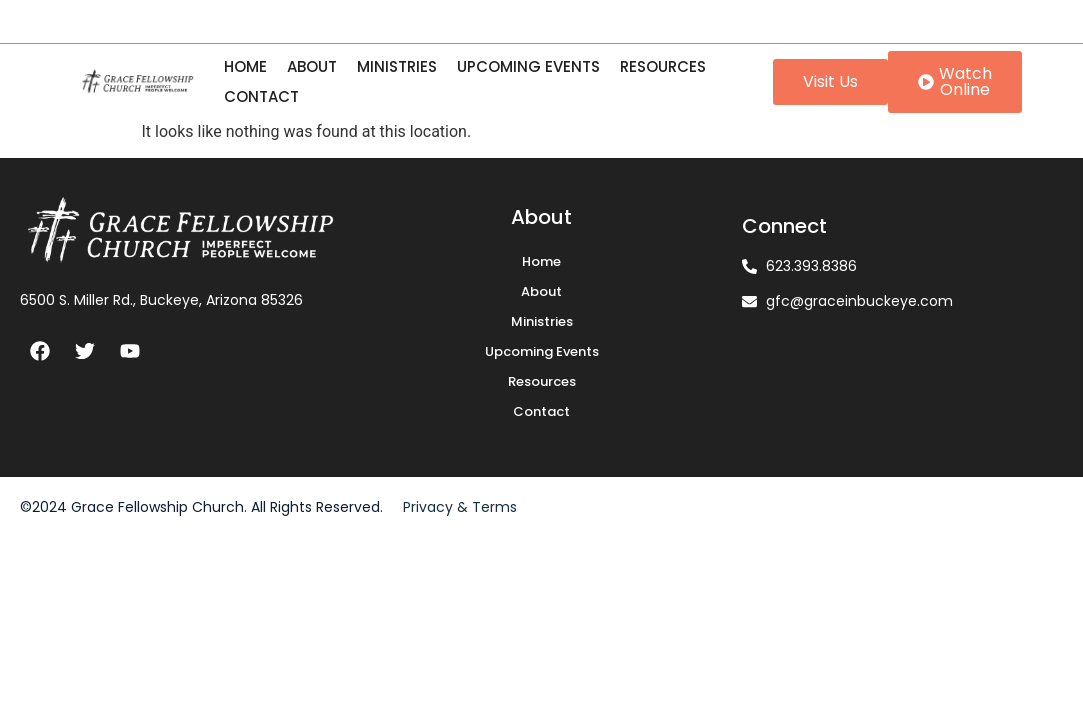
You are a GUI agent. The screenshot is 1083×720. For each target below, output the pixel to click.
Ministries (397, 66)
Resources (663, 66)
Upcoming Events (528, 66)
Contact (261, 96)
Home (245, 66)
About (312, 66)
